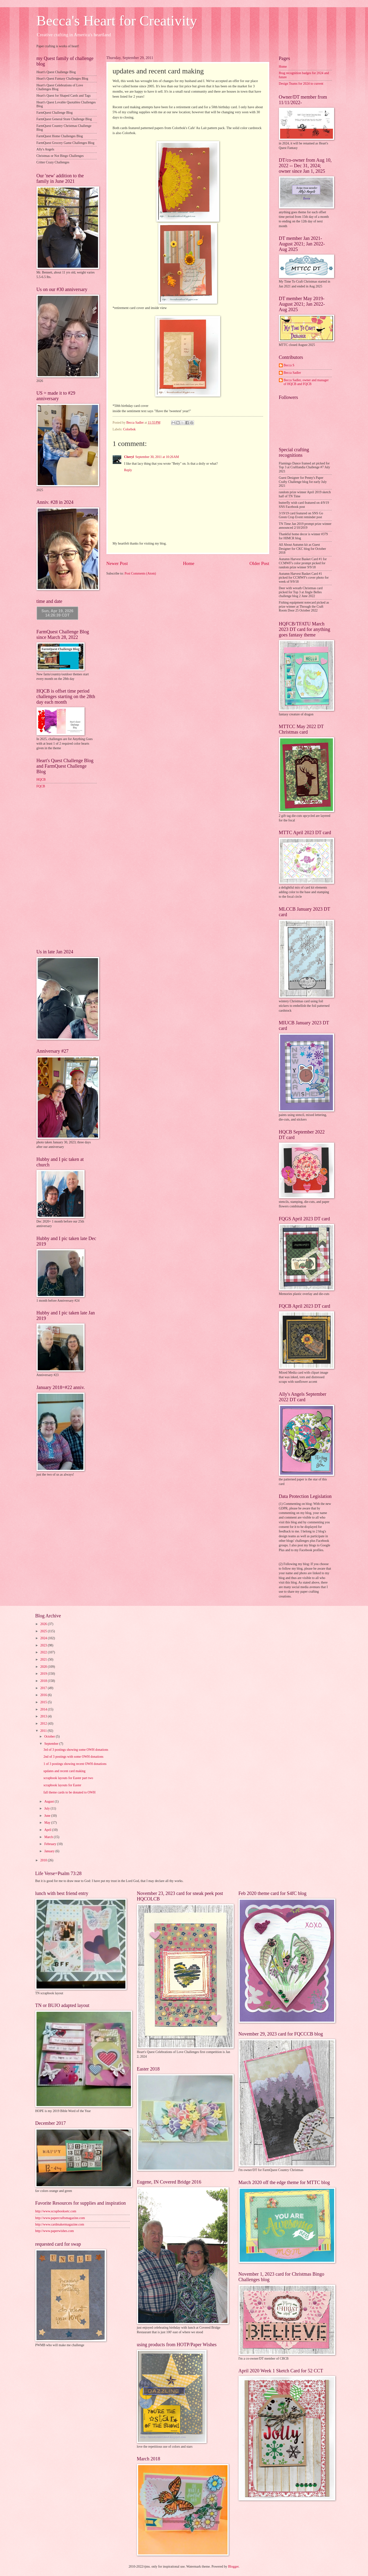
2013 (44, 1716)
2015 (44, 1702)
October (50, 1736)
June (47, 1815)
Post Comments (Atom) (140, 573)
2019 (44, 1673)
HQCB (41, 779)
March (49, 1837)
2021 (44, 1659)
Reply (128, 470)
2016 (44, 1695)
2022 (44, 1652)
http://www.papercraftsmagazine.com (60, 2218)
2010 (44, 1860)
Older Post (259, 563)
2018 (44, 1681)
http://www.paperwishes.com (54, 2231)
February (50, 1844)
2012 (44, 1723)
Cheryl (129, 457)
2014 (44, 1709)
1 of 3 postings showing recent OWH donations (75, 1764)
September (51, 1743)
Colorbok (129, 429)
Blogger (233, 2566)
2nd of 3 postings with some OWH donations (73, 1756)
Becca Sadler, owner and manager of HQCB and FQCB (306, 382)
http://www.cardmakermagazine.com (59, 2224)
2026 (44, 1624)
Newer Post (117, 563)
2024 (44, 1638)
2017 (44, 1688)
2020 (44, 1666)
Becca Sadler (292, 372)
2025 (44, 1631)
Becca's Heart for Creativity (117, 21)
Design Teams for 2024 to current (301, 83)
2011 (44, 1731)
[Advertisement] (51, 869)
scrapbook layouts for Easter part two (68, 1778)
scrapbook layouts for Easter (62, 1785)
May (47, 1822)
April (48, 1830)
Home (188, 563)
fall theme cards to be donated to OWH (69, 1792)
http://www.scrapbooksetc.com (55, 2211)
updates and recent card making (64, 1771)
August (49, 1801)
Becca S (289, 365)
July (47, 1808)
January (49, 1851)
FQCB (41, 786)
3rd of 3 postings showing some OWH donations (75, 1749)
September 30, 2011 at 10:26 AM (157, 457)
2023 (44, 1645)
